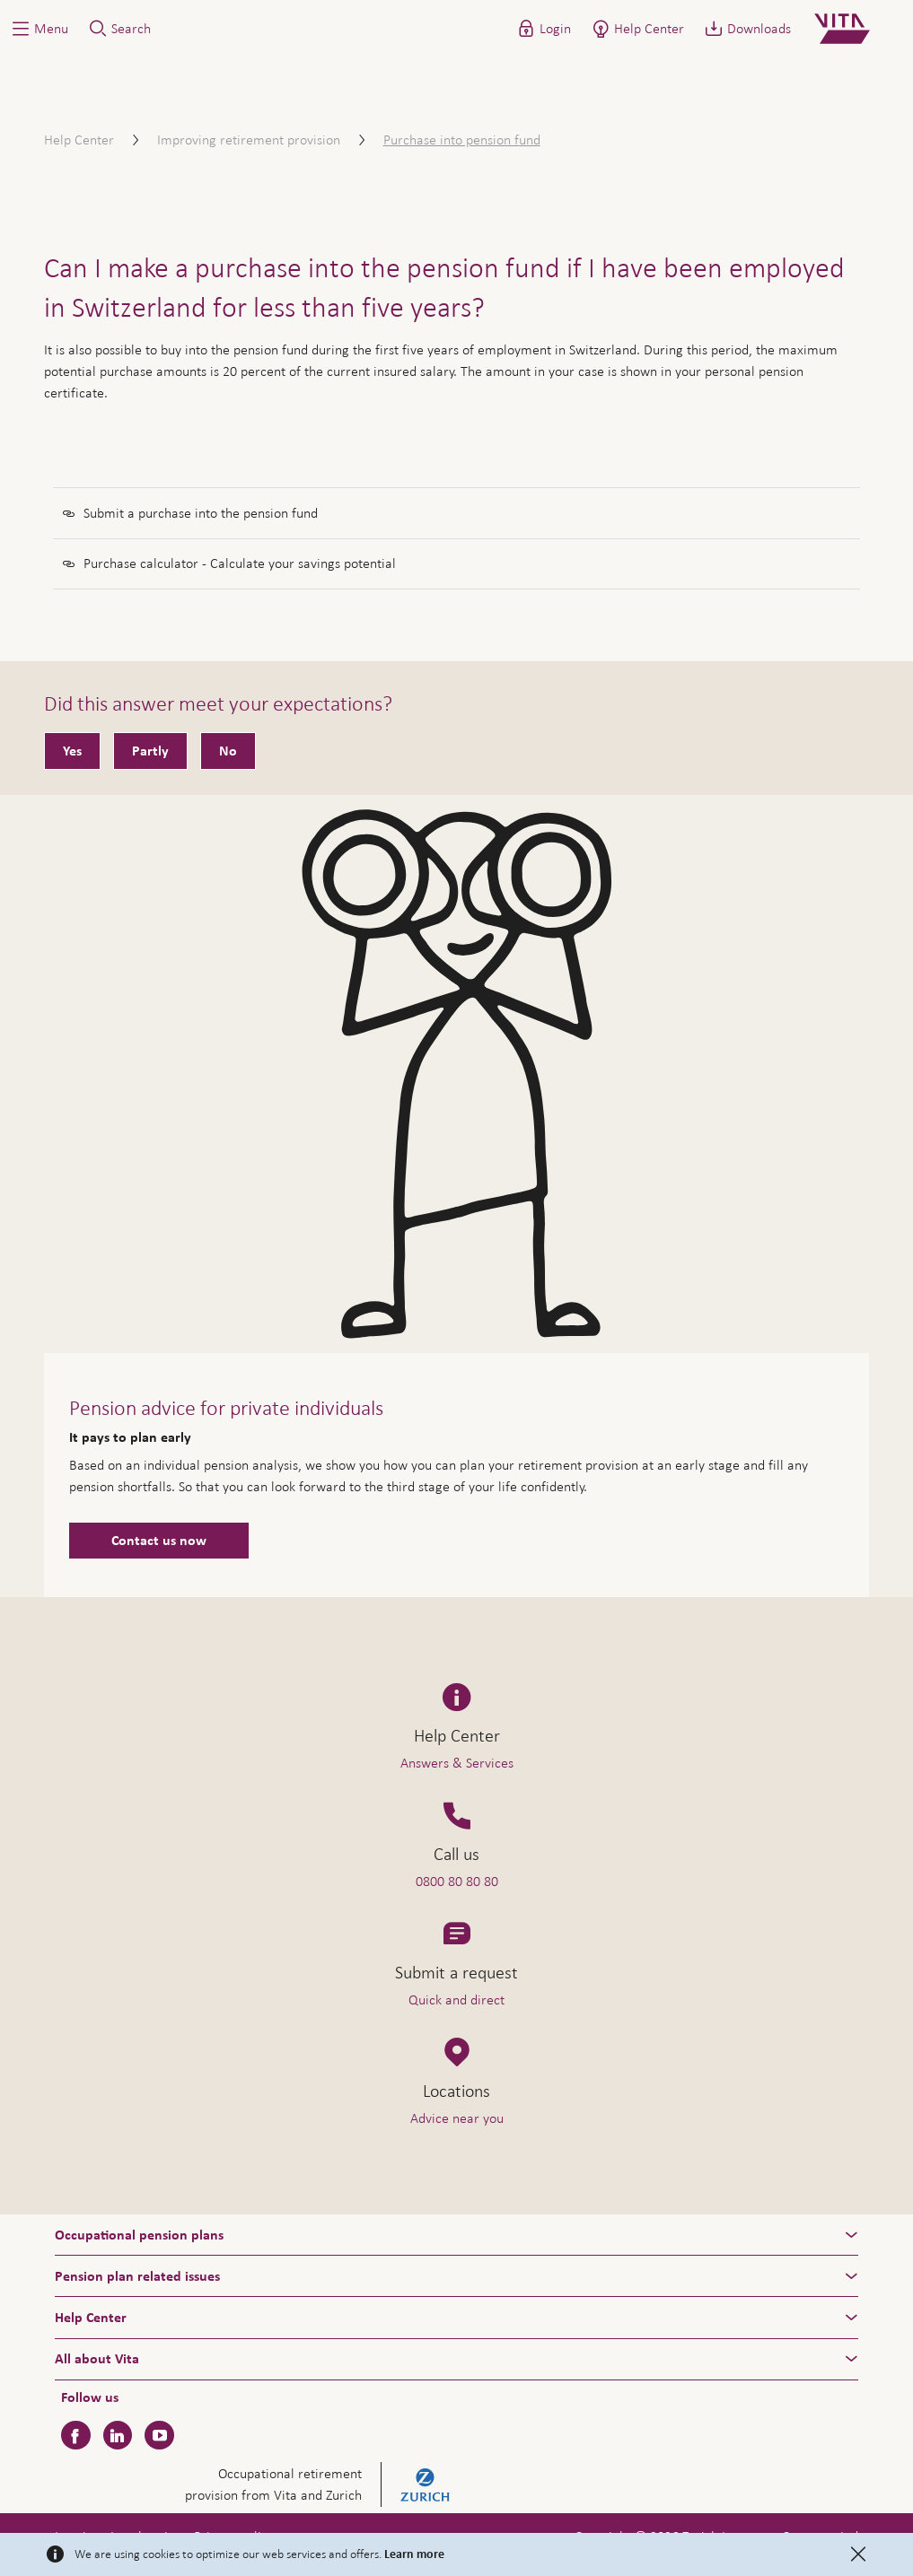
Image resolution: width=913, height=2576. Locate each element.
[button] (38, 28)
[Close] (858, 2554)
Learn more (414, 2554)
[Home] (857, 28)
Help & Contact (783, 2528)
